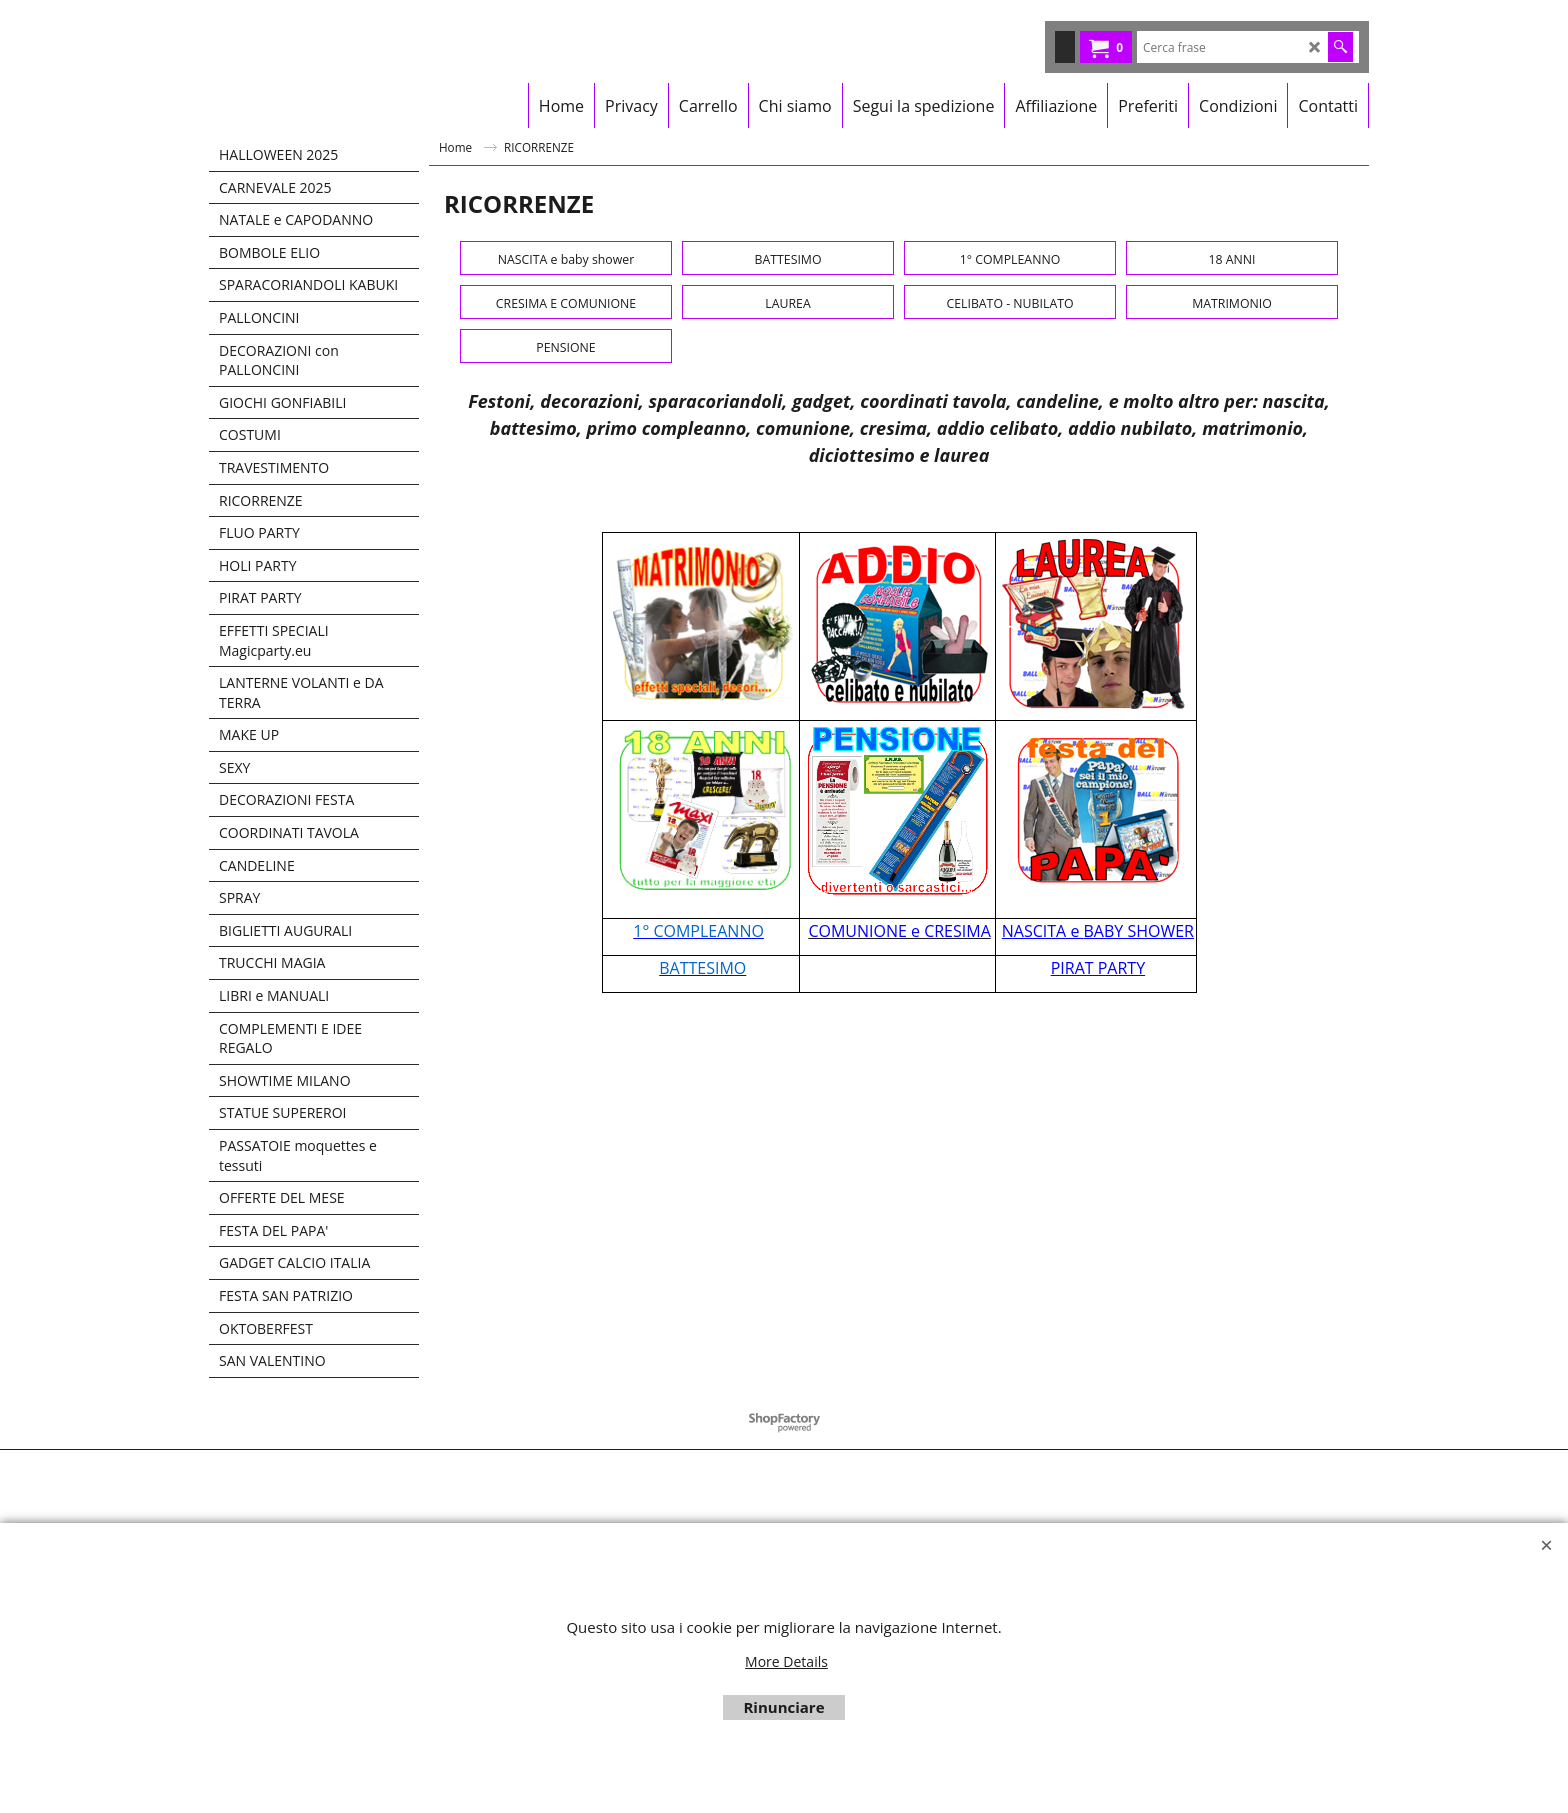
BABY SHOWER (1139, 1438)
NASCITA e (1043, 1438)
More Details (786, 1661)
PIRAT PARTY (1098, 1475)
